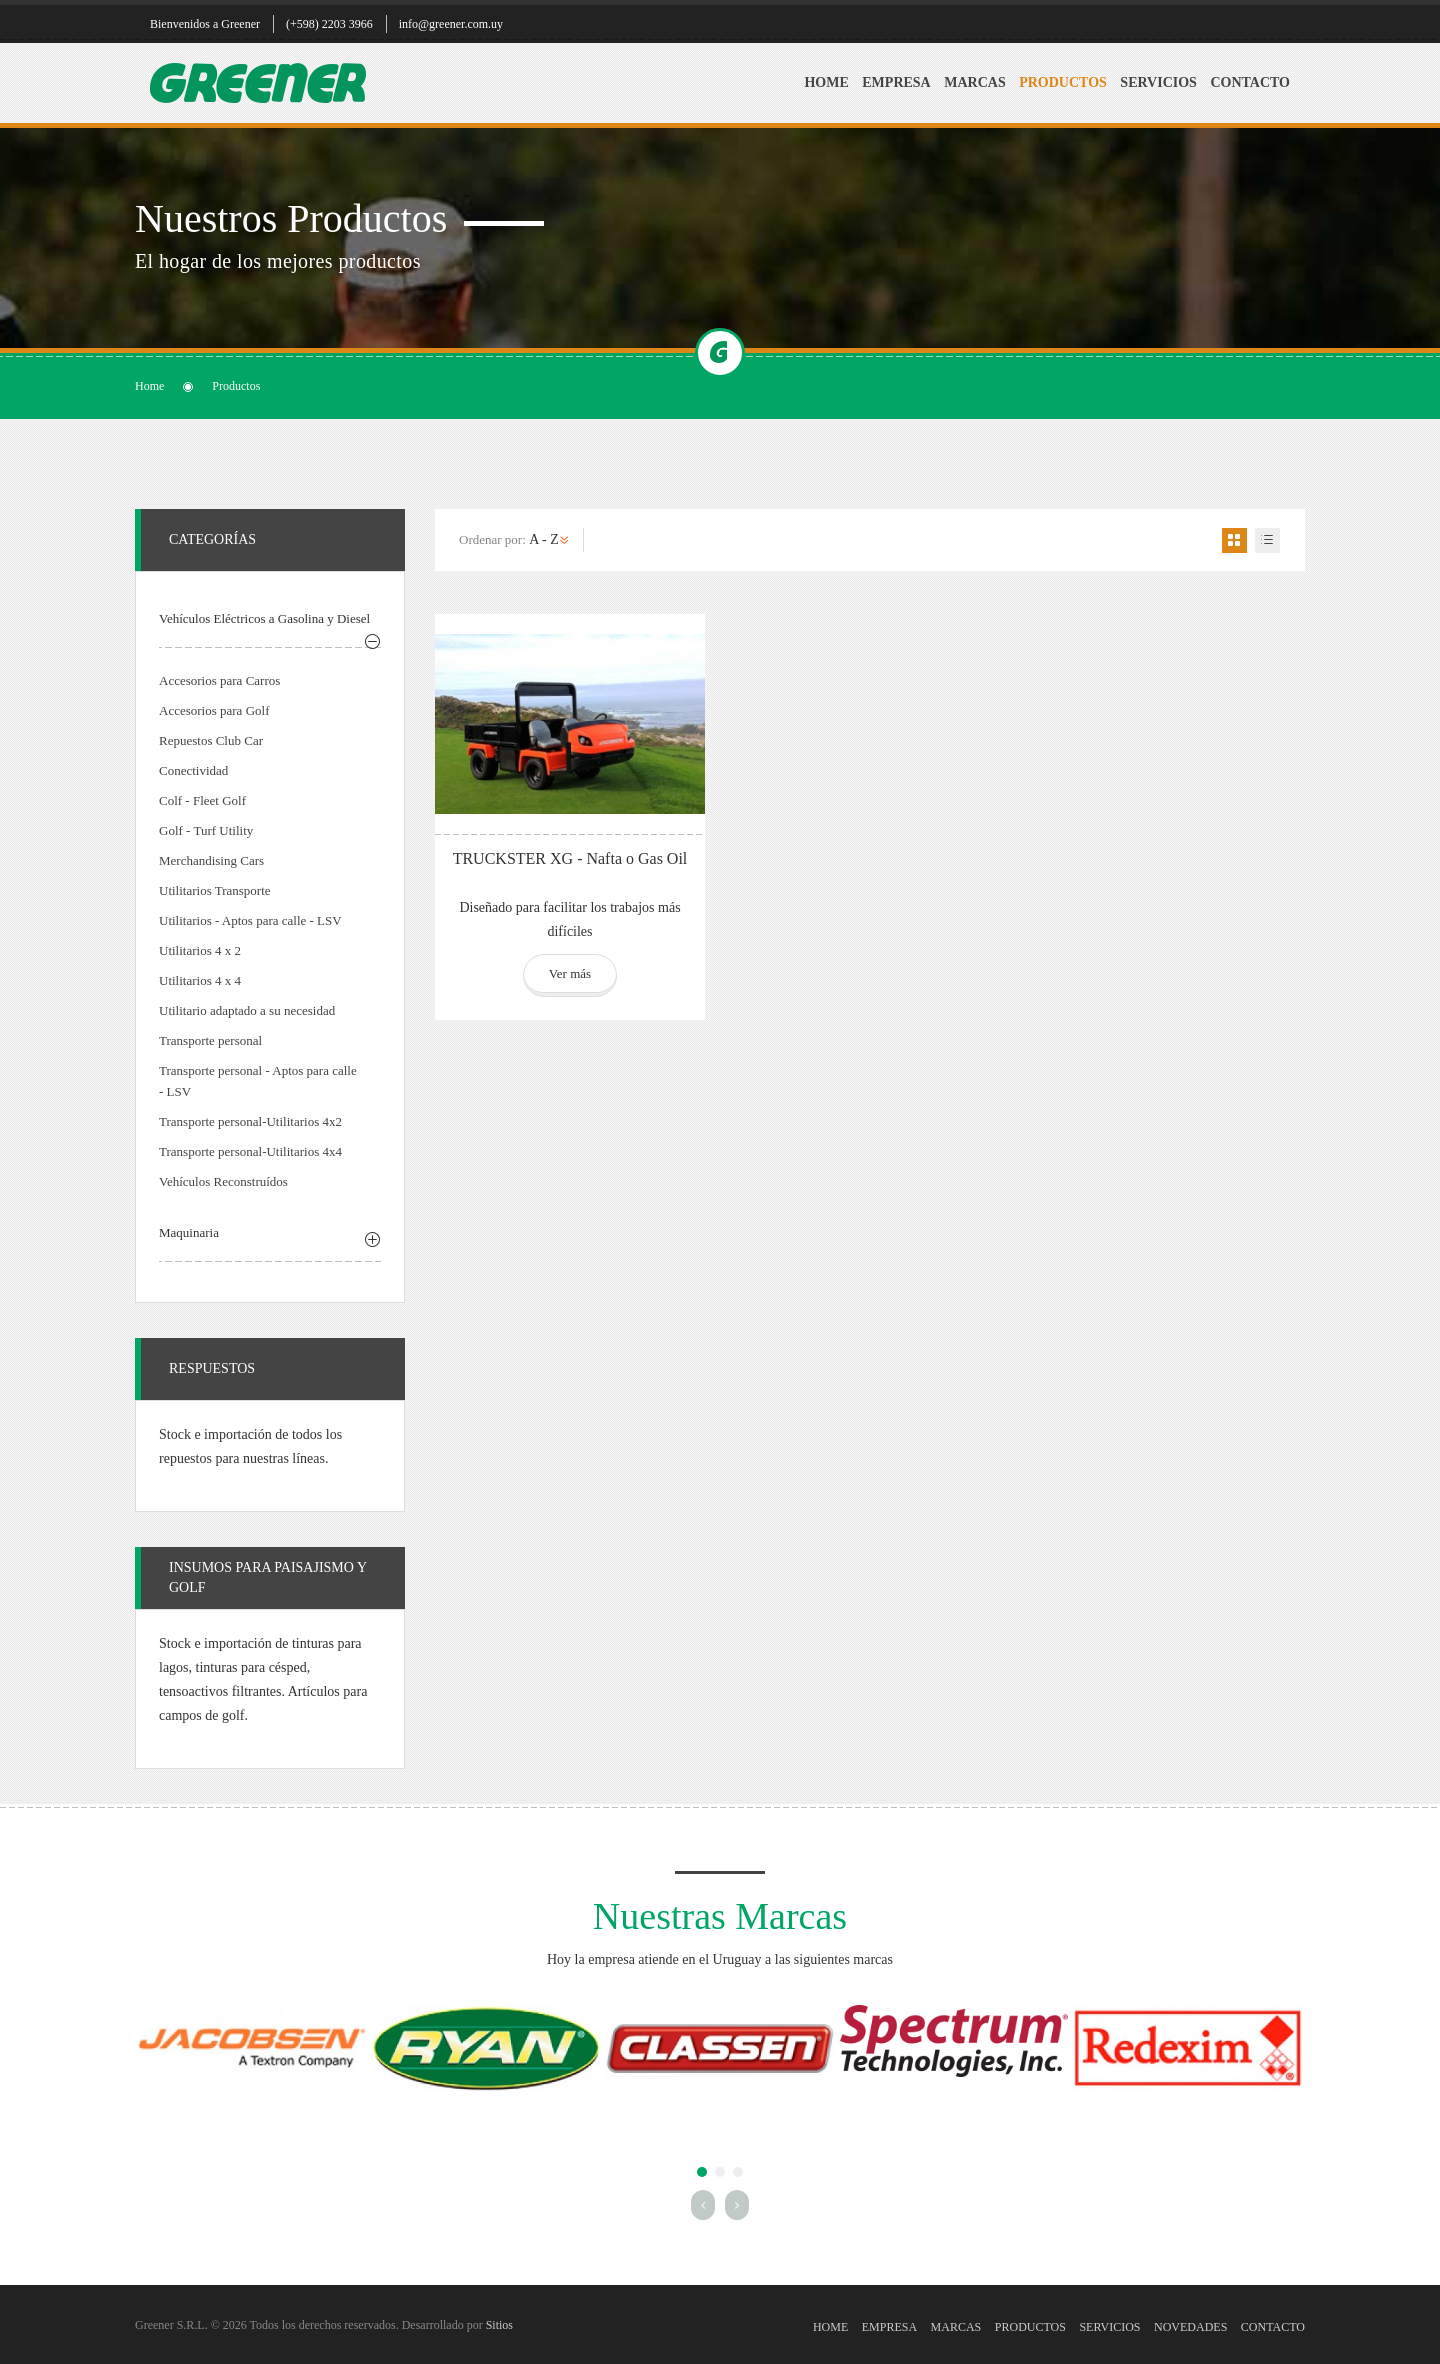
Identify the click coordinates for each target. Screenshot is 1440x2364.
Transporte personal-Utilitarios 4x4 (250, 1151)
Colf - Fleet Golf (202, 800)
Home (826, 82)
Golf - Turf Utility (206, 830)
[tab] (270, 622)
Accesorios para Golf (214, 710)
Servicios (1158, 82)
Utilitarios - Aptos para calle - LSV (250, 920)
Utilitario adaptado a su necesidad (247, 1010)
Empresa (896, 82)
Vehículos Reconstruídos (223, 1181)
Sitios (499, 2325)
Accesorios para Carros (219, 680)
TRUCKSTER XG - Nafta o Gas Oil (570, 858)
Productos (1063, 82)
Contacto (1250, 82)
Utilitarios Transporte (215, 890)
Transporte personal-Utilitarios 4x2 (250, 1121)
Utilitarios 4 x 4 (200, 980)
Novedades (1190, 2327)
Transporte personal (210, 1040)
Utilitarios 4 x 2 (200, 950)
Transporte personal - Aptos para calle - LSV (258, 1081)
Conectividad (193, 770)
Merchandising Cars (211, 860)
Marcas (974, 82)
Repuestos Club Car (211, 740)
